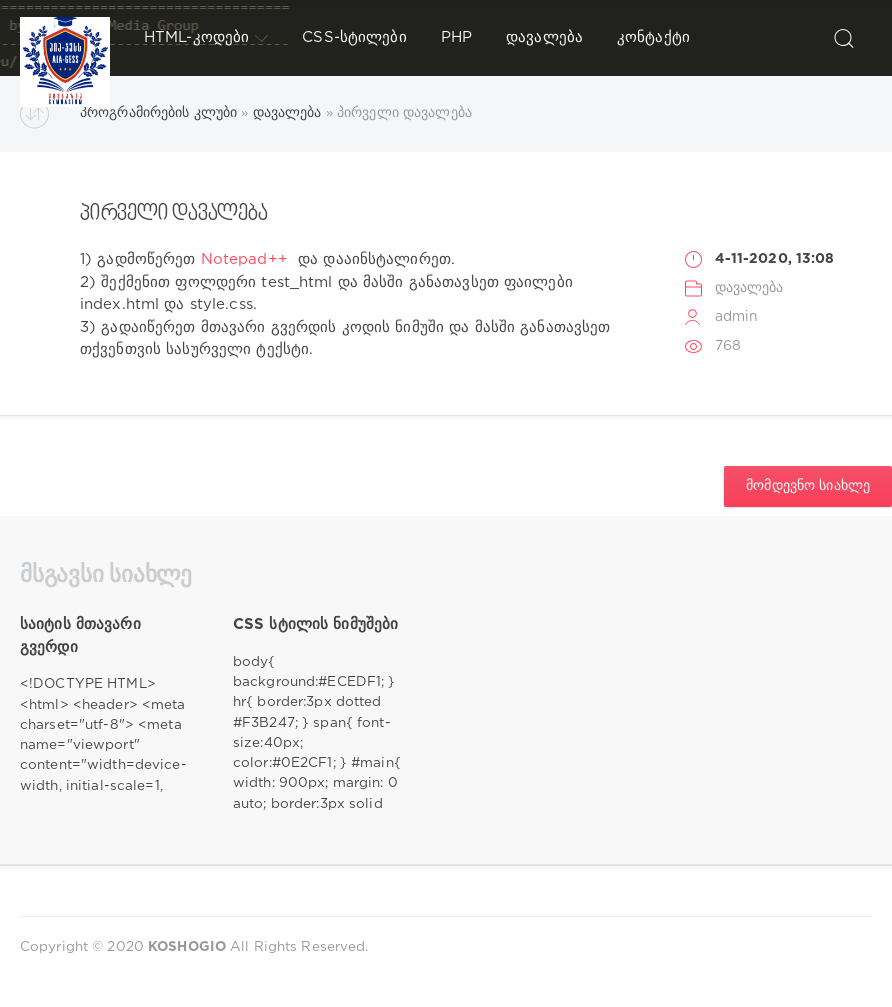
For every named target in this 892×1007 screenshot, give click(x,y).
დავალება (544, 37)
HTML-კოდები (206, 38)
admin (737, 317)
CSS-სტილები (354, 37)
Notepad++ (244, 259)
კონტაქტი (653, 37)
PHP (456, 37)
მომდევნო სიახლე (808, 486)
